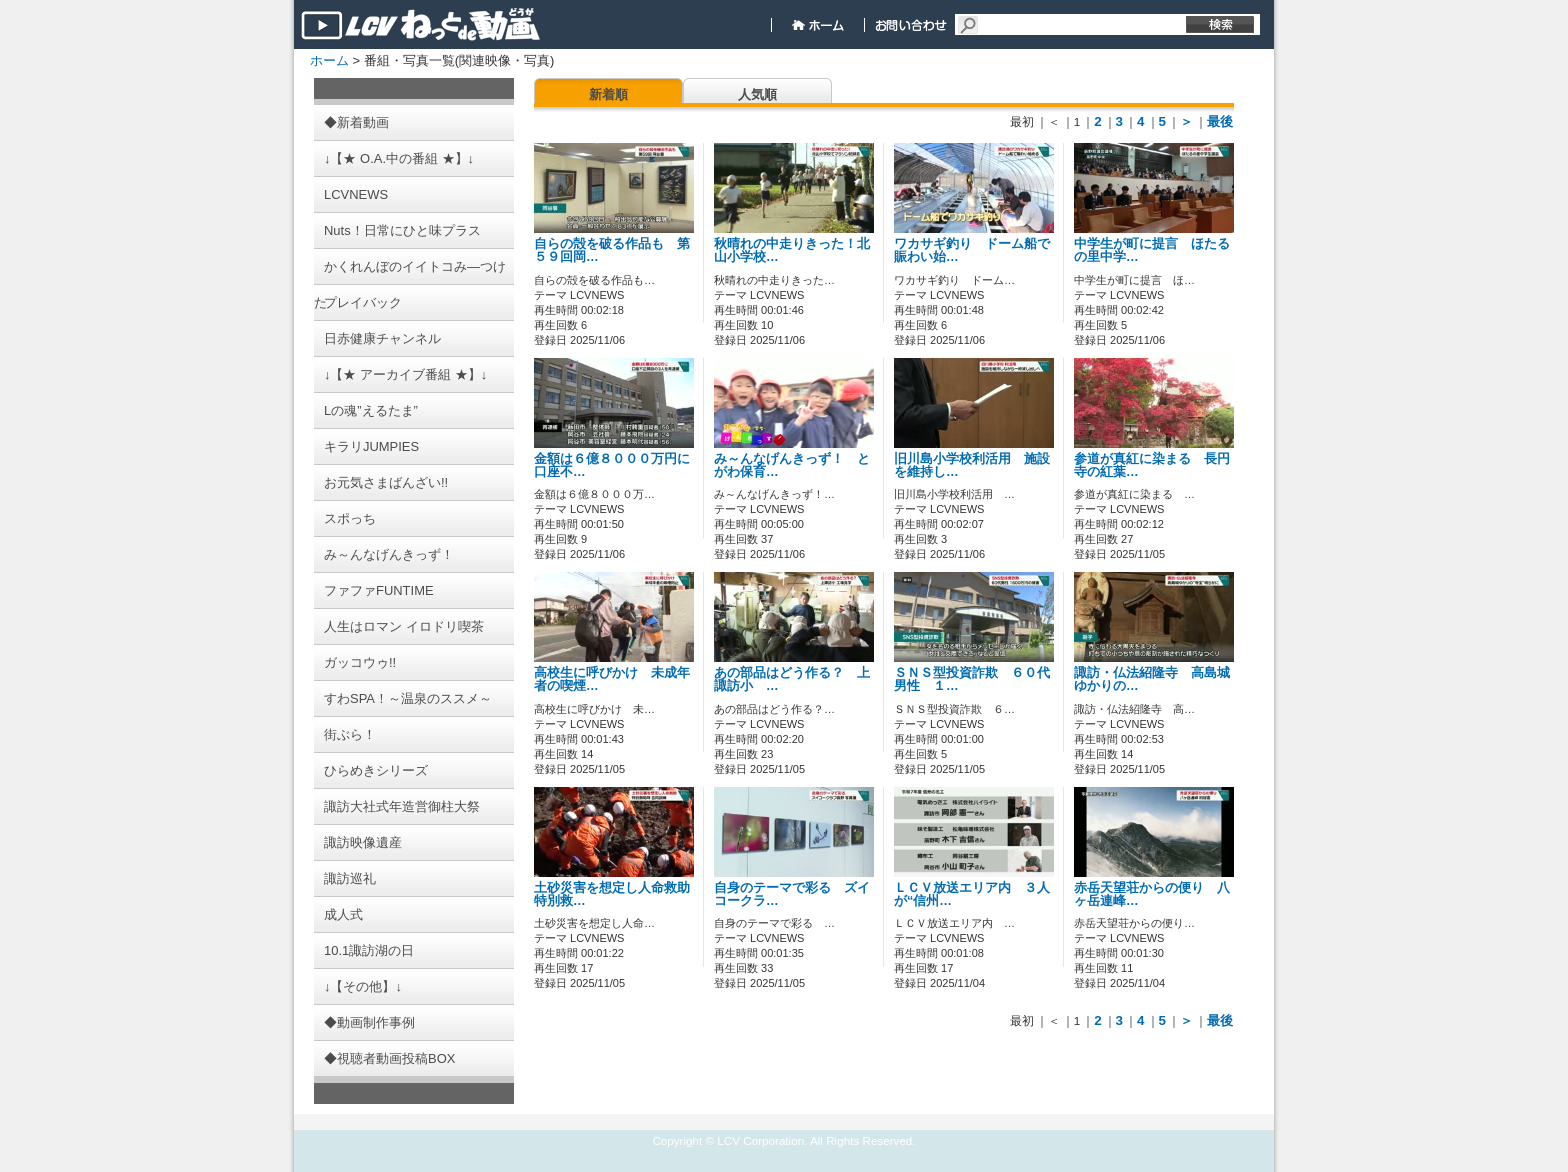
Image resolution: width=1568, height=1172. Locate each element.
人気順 (757, 94)
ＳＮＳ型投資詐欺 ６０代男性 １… (972, 679)
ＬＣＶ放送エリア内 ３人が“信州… (972, 894)
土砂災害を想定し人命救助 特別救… (618, 894)
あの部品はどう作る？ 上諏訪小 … (792, 679)
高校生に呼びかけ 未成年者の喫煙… (612, 679)
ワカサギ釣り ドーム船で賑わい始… (972, 250)
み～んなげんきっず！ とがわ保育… (792, 465)
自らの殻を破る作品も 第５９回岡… (612, 250)
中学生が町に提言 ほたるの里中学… (1152, 250)
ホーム (329, 60)
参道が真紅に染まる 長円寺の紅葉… (1152, 465)
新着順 (608, 94)
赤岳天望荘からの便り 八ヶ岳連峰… (1152, 894)
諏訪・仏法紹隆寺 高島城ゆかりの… (1152, 679)
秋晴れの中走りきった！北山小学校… (792, 250)
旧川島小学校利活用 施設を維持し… (972, 465)
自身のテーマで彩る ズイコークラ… (792, 894)
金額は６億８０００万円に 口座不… (618, 465)
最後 (1220, 121)
